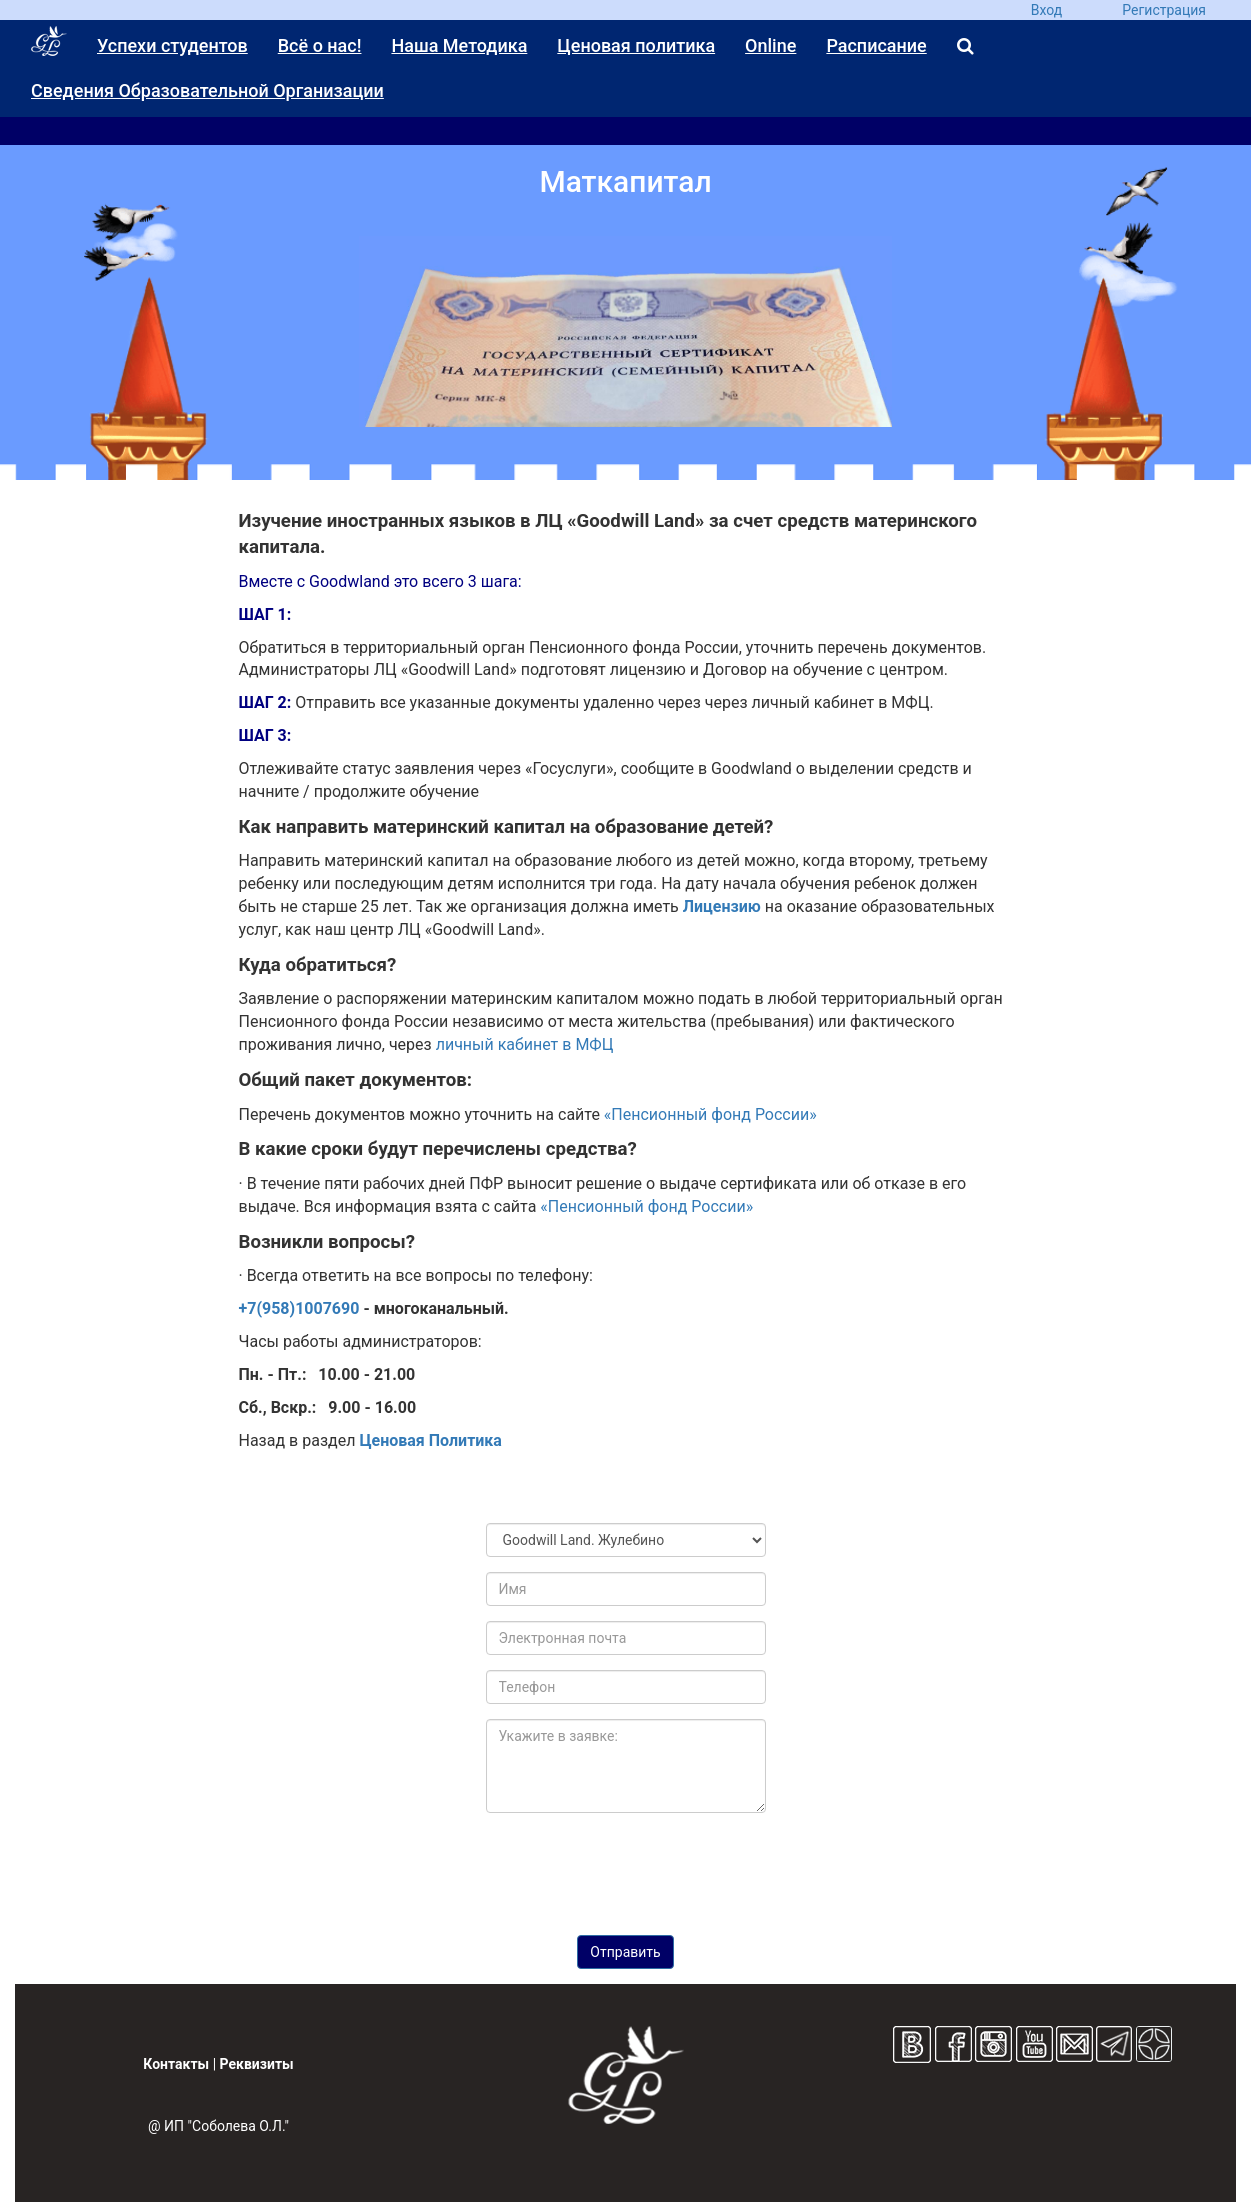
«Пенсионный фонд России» (710, 1114)
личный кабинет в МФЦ (525, 1044)
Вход (1046, 10)
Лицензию (722, 906)
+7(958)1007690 (299, 1308)
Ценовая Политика (430, 1440)
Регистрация (1164, 10)
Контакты (176, 2064)
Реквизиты (257, 2064)
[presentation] (626, 1867)
